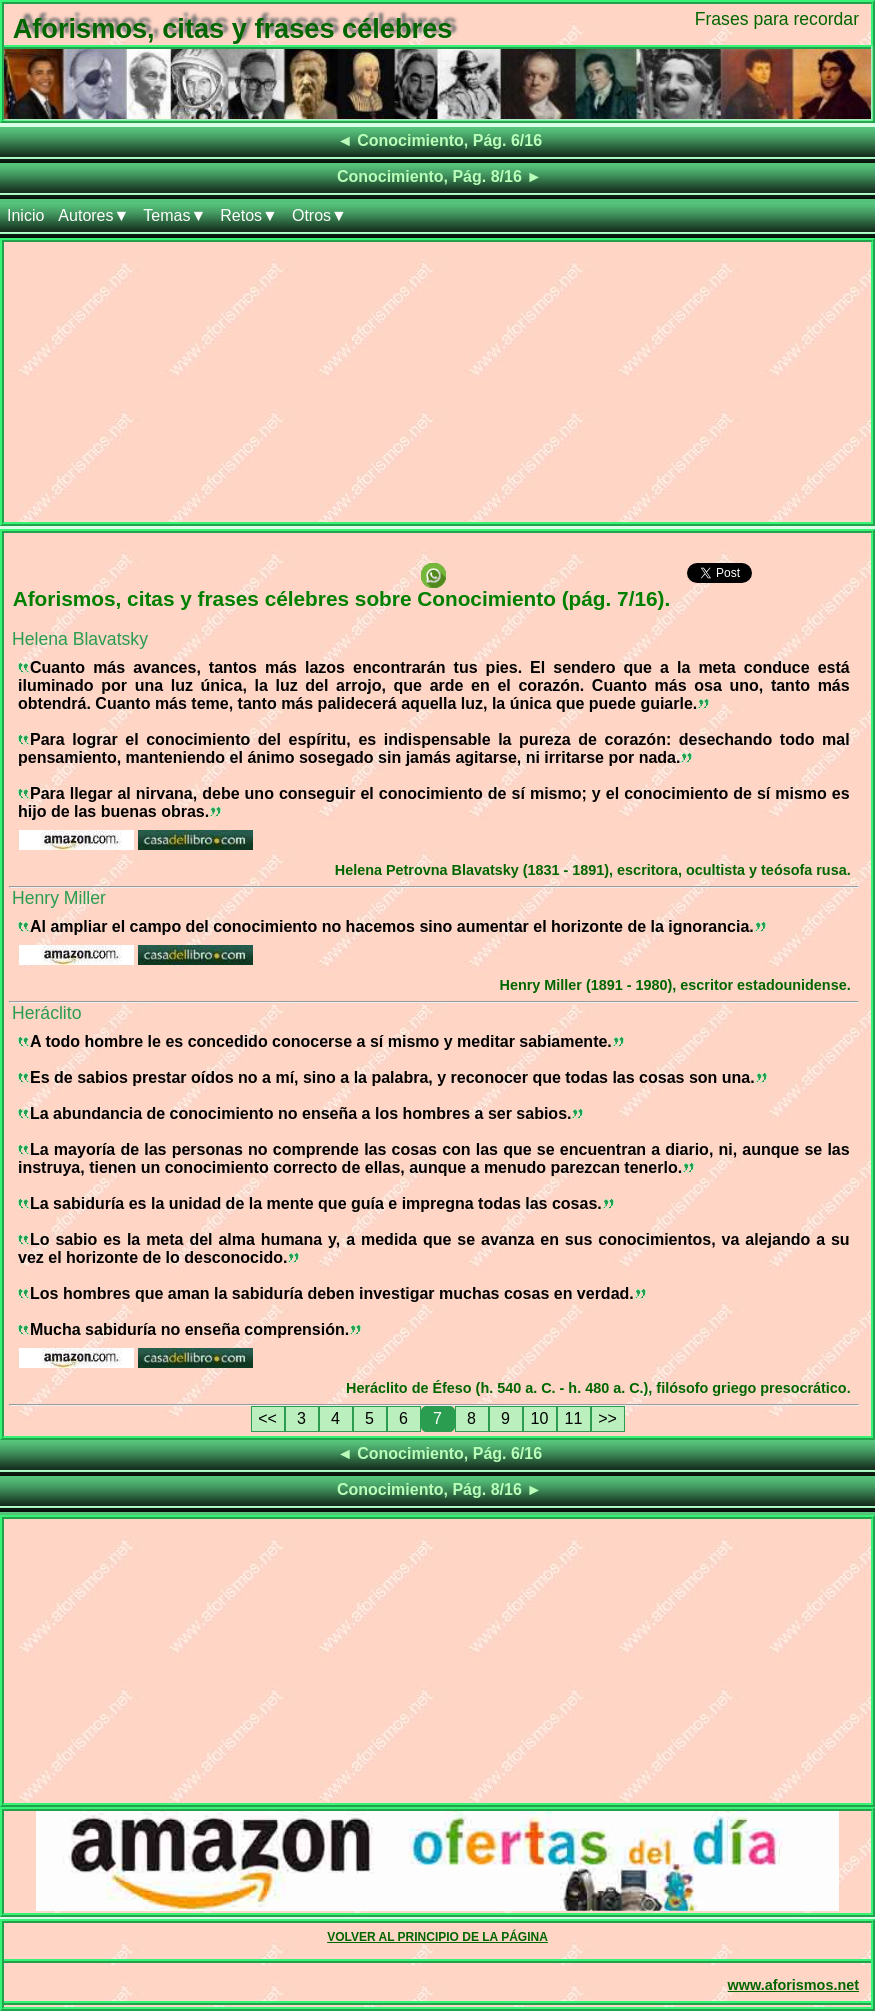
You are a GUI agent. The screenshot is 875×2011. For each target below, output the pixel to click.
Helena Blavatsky (80, 639)
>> (607, 1418)
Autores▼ (93, 215)
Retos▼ (249, 215)
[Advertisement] (437, 382)
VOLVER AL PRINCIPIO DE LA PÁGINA (437, 1937)
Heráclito (46, 1013)
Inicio (25, 215)
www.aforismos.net (793, 1985)
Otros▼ (319, 215)
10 (540, 1418)
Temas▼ (174, 215)
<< (267, 1418)
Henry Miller (59, 898)
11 (574, 1418)
